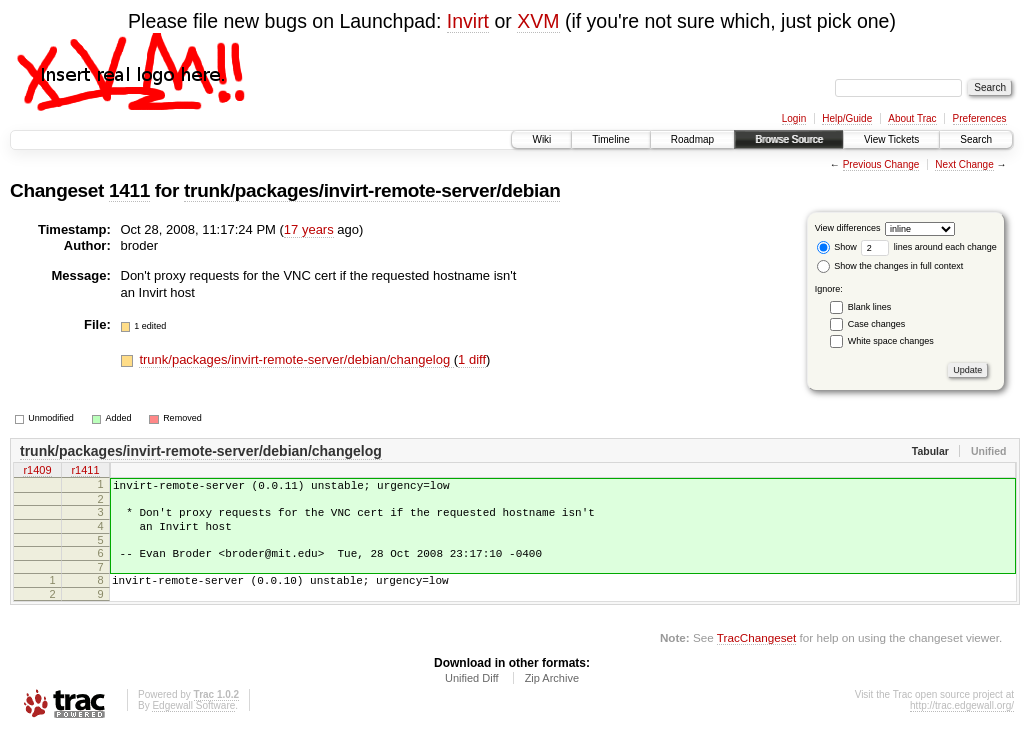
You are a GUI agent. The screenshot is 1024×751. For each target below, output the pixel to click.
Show (837, 247)
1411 (129, 190)
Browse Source (789, 139)
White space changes (891, 341)
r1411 (85, 472)
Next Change (964, 164)
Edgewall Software (193, 723)
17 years (309, 229)
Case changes (877, 324)
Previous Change (881, 164)
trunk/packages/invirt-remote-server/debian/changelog (296, 359)
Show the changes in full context (890, 266)
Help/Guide (847, 118)
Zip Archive (552, 696)
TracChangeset (756, 655)
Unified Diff (472, 696)
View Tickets (891, 139)
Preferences (980, 118)
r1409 (37, 472)
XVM (538, 21)
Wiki (541, 139)
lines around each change (929, 247)
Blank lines (870, 307)
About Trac (912, 118)
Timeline (610, 139)
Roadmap (692, 139)
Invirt (468, 21)
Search (976, 139)
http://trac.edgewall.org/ (962, 723)
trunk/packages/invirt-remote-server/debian (372, 190)
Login (794, 118)
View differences (848, 228)
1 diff (472, 359)
